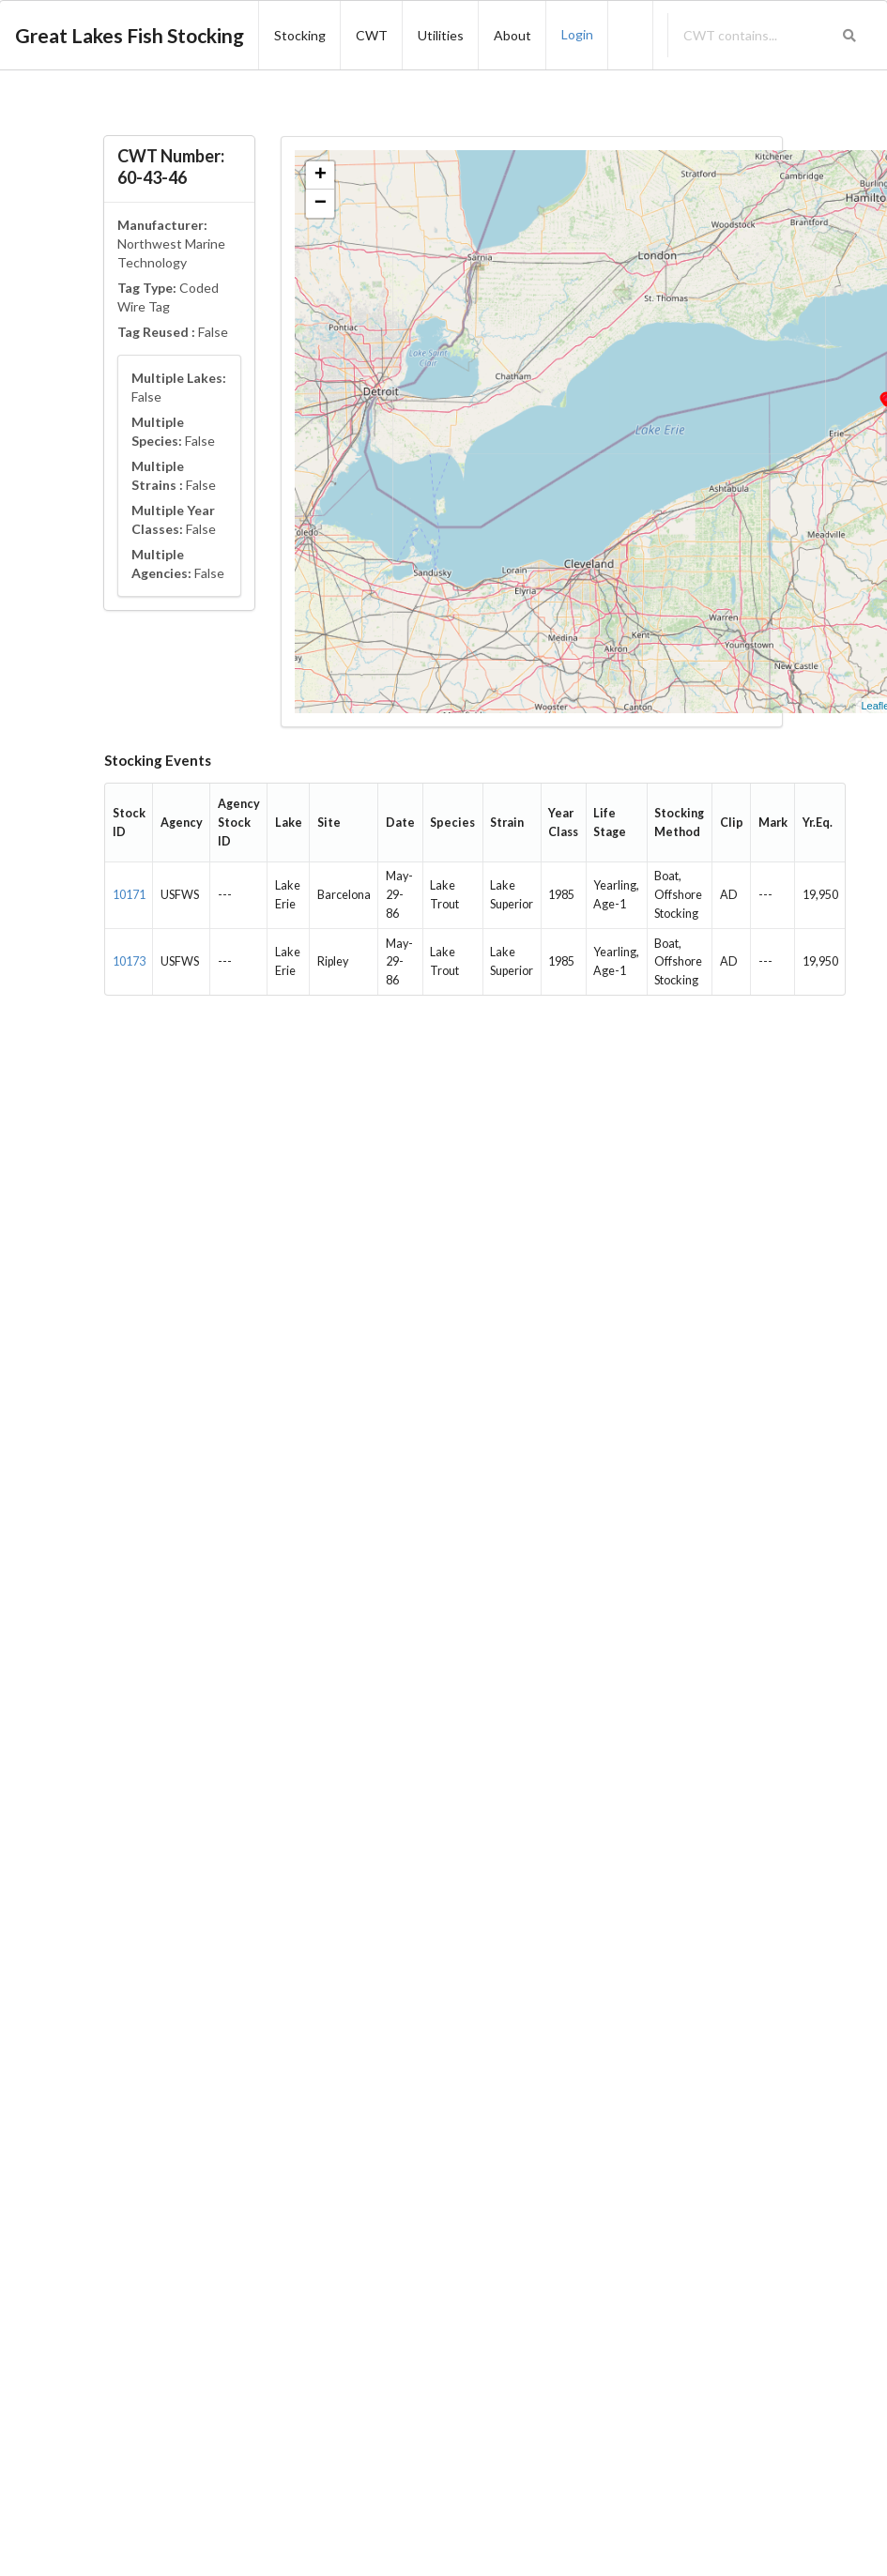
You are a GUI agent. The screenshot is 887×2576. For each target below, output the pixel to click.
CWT (372, 35)
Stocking (300, 35)
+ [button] (320, 175)
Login (577, 34)
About (512, 35)
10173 (129, 961)
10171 (129, 895)
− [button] (320, 204)
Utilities (441, 35)
